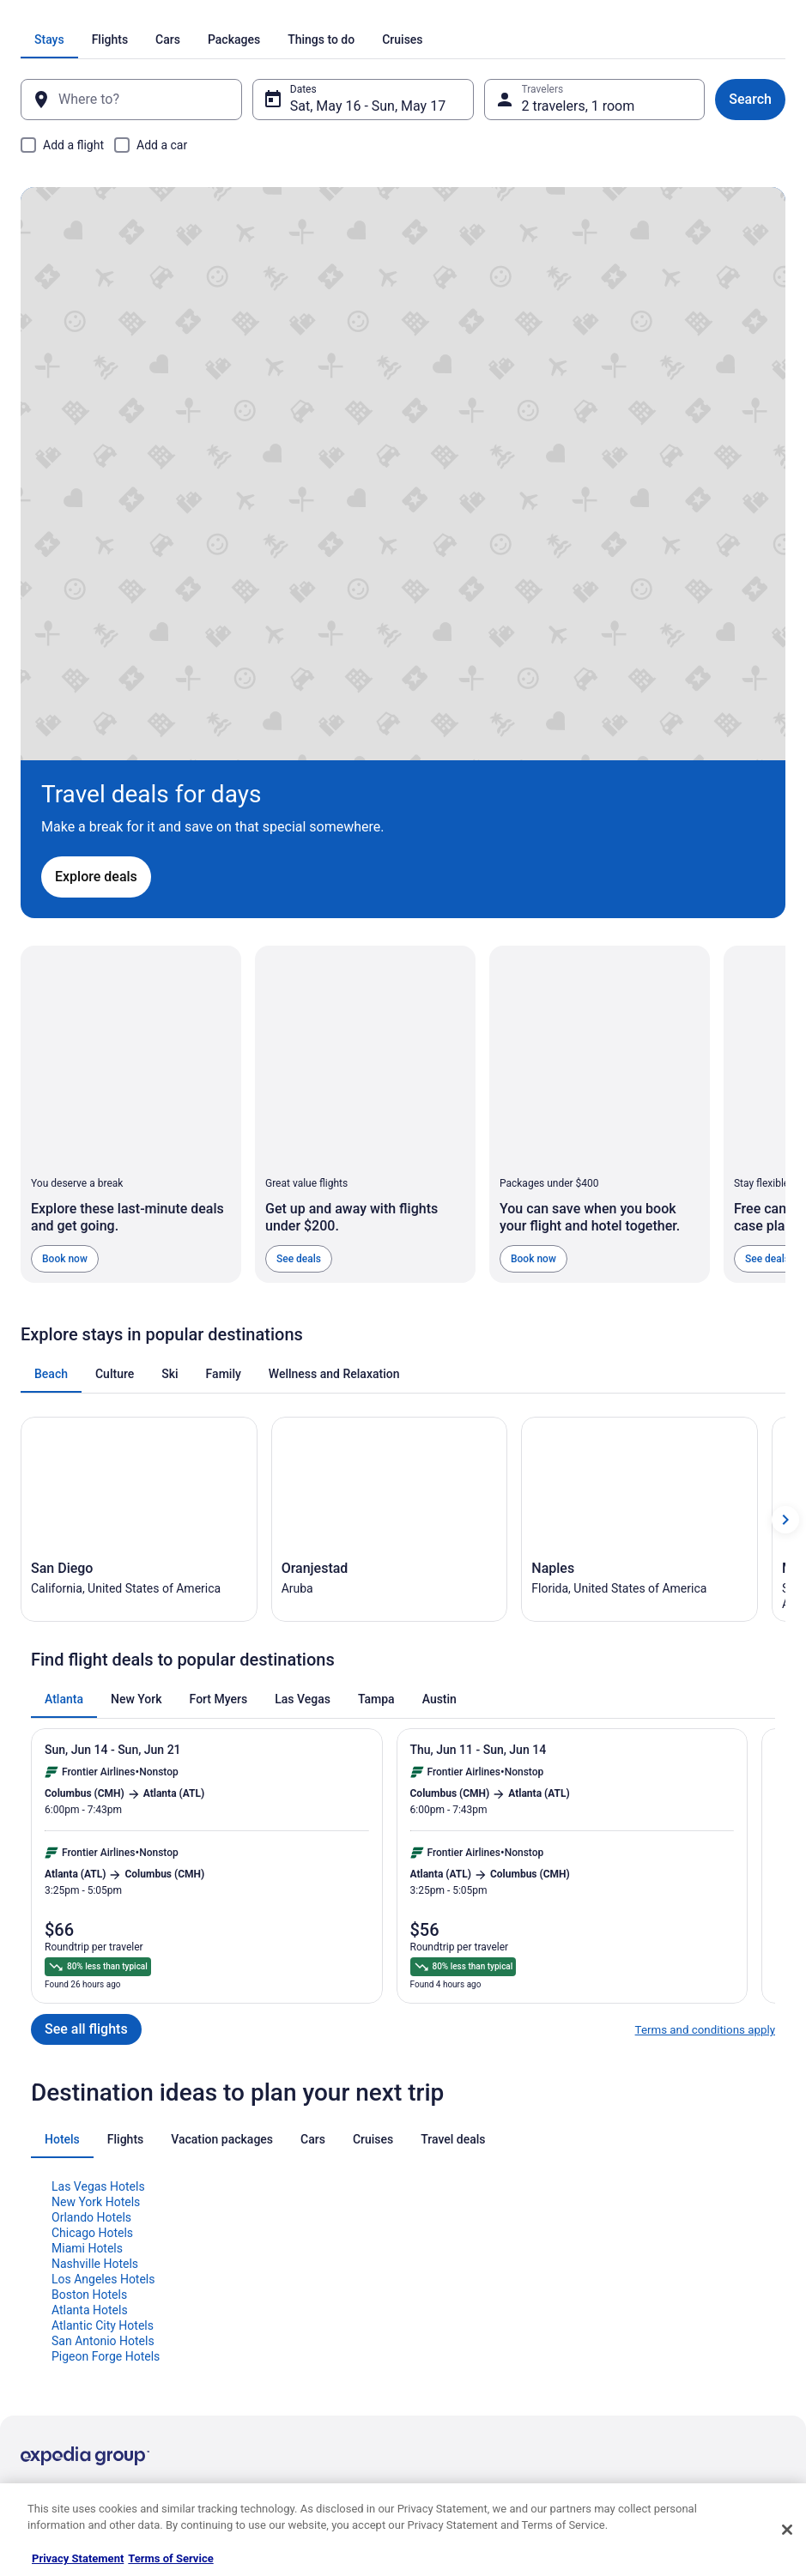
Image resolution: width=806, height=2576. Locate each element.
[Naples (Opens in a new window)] (639, 1143)
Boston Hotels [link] (89, 1925)
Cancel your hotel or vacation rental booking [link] (698, 2204)
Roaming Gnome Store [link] (72, 2335)
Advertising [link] (46, 2362)
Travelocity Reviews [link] (265, 2307)
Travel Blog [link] (245, 2390)
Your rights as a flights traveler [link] (686, 2321)
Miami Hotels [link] (87, 1879)
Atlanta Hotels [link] (90, 1941)
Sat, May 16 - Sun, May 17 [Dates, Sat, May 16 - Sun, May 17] (374, 106)
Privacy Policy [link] (450, 2170)
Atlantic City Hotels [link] (103, 1956)
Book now (65, 876)
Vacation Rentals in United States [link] (296, 2198)
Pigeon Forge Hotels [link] (106, 1987)
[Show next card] (785, 1143)
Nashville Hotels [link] (95, 1895)
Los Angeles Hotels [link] (103, 1910)
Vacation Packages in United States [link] (301, 2225)
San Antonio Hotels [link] (103, 1972)
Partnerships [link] (50, 2252)
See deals (298, 876)
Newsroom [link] (45, 2280)
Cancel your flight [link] (657, 2239)
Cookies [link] (437, 2198)
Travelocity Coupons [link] (266, 2335)
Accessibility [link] (447, 2280)
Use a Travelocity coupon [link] (674, 2294)
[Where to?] (145, 99)
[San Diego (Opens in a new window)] (139, 1143)
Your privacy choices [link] (466, 2307)
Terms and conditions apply (705, 1660)
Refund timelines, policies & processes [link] (705, 2266)
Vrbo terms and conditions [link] (479, 2252)
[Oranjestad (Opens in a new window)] (389, 1143)
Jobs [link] (32, 2198)
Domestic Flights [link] (258, 2252)
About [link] (34, 2170)
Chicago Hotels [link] (92, 1864)
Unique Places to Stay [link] (269, 2362)
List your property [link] (60, 2225)
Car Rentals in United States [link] (283, 2280)
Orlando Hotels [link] (91, 1848)
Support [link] (635, 2170)
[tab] (223, 39)
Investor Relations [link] (62, 2307)
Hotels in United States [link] (272, 2170)
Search (729, 99)
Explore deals (123, 411)
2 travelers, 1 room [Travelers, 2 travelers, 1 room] (571, 106)
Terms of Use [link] (449, 2225)
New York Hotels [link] (96, 1833)
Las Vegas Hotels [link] (98, 1817)
